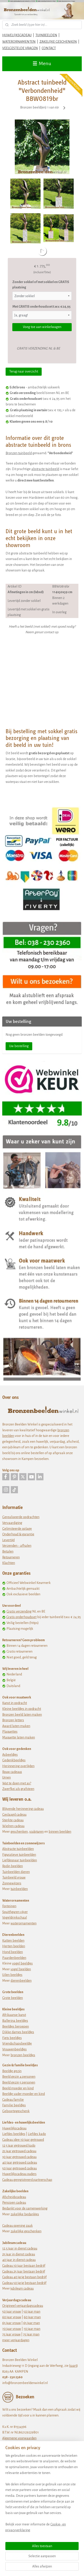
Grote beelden (12, 1998)
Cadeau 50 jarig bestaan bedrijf (24, 2283)
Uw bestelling (19, 1046)
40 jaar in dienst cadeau (19, 2260)
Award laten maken (16, 1726)
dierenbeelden (21, 1980)
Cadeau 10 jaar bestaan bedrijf (23, 2265)
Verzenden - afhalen (16, 1545)
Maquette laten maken (18, 1737)
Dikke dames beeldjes (18, 2032)
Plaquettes (9, 1731)
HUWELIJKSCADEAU (17, 35)
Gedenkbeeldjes (14, 1760)
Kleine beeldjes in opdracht (21, 1709)
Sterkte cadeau (13, 1820)
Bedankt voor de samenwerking (24, 2208)
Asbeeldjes (10, 1754)
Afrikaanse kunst (14, 2015)
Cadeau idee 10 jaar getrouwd (23, 2139)
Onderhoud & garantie (18, 1534)
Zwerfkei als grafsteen (18, 1789)
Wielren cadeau (13, 1826)
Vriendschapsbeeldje (17, 2043)
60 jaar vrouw (11, 2317)
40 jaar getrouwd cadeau (19, 2162)
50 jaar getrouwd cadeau (19, 2168)
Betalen (7, 1551)
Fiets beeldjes (12, 2038)
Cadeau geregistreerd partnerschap (27, 2180)
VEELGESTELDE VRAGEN (20, 48)
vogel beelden (21, 1969)
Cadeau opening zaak (17, 2225)
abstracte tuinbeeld (45, 469)
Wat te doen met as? (16, 1783)
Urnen (6, 1777)
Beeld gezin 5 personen (18, 2082)
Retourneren (11, 1557)
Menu (42, 63)
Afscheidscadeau (14, 2197)
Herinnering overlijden (18, 1766)
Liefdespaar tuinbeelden (19, 1860)
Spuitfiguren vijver (15, 1912)
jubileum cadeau (22, 2288)
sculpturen (36, 1831)
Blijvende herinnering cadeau (23, 1809)
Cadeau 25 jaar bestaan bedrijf (23, 2271)
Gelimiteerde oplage (17, 1528)
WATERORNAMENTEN (19, 41)
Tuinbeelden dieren (16, 1872)
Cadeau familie (13, 2099)
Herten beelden (13, 1946)
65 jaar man (31, 2323)
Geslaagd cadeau (14, 1814)
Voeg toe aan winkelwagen (42, 327)
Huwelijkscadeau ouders (19, 2174)
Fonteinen (9, 1906)
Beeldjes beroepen (15, 2026)
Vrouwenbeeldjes (14, 2049)
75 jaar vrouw (11, 2334)
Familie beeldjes (14, 2105)
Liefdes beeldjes (13, 2134)
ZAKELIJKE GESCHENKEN (58, 41)
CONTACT (49, 48)
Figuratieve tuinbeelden (19, 1854)
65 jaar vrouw (11, 2323)
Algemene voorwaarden (19, 2438)
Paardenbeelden (14, 1958)
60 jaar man (32, 2317)
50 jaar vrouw (11, 2311)
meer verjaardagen (15, 2340)
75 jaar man (31, 2334)
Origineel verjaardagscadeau (22, 2306)
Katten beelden (13, 1940)
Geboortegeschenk (16, 2111)
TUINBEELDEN (46, 35)
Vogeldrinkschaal (14, 1917)
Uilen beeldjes (12, 1975)
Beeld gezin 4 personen (18, 2076)
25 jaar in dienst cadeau (18, 2254)
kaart (73, 2365)
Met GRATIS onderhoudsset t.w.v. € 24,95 (41, 306)
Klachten (8, 1563)
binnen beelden (60, 1831)
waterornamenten (24, 1923)
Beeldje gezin (12, 2071)
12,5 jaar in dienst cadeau (19, 2248)
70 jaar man (32, 2329)
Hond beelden (12, 1952)
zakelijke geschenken (26, 2231)
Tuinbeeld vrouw (14, 1877)
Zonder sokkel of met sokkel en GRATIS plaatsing (40, 284)
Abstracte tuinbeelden (18, 1849)
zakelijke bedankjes (25, 2214)
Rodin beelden (12, 1866)
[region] (42, 2495)
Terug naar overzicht (23, 371)
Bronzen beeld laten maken (22, 1714)
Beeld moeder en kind (18, 2088)
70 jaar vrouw (11, 2329)
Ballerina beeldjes (15, 2020)
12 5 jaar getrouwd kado (18, 2145)
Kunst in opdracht (14, 1703)
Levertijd (8, 1540)
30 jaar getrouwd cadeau (19, 2157)
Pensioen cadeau (14, 2202)
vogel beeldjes (22, 1963)
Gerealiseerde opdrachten (20, 1517)
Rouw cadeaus (12, 1772)
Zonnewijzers (11, 1883)
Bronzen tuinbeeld (19, 453)
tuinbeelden (19, 1889)
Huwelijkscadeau (14, 2128)
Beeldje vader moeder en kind (23, 2094)
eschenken (20, 1831)
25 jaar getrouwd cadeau (19, 2151)
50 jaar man (32, 2311)
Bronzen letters (13, 1720)
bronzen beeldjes (23, 2055)
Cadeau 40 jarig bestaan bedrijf (24, 2277)
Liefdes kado (37, 2134)
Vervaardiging (12, 1523)
